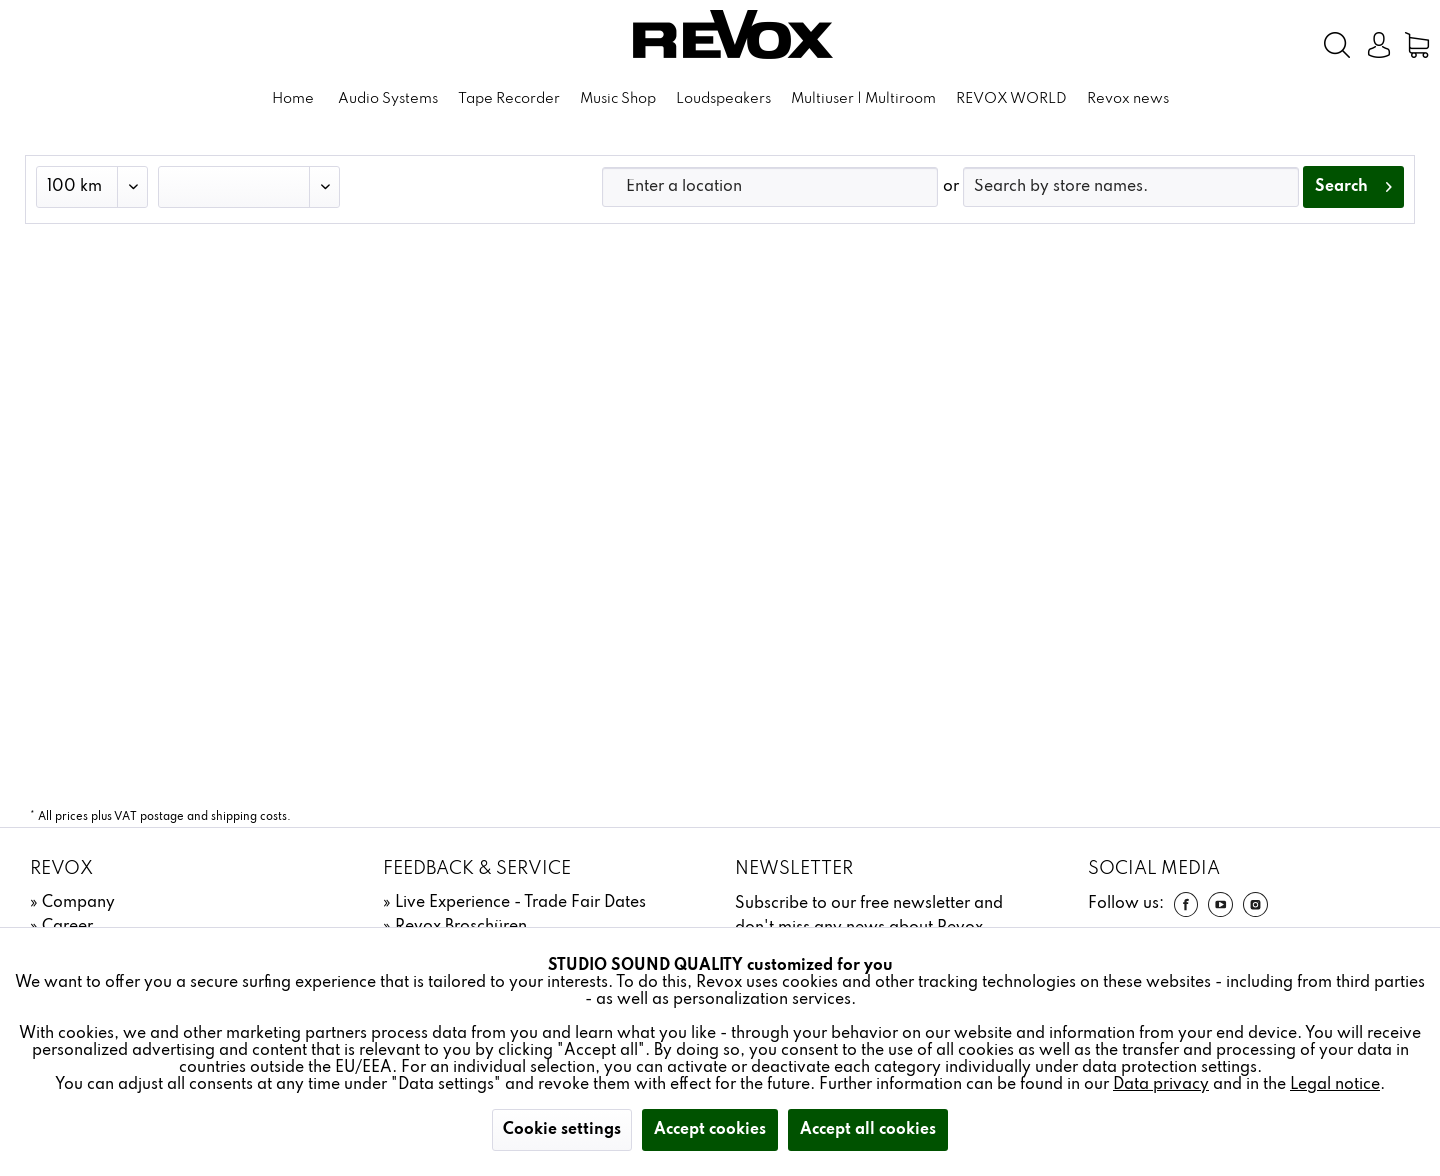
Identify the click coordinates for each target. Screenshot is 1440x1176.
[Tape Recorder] (509, 99)
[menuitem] (1270, 45)
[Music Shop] (618, 99)
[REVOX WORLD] (1011, 99)
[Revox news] (1128, 99)
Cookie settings (562, 1130)
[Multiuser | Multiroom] (863, 99)
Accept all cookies (868, 1130)
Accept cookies (710, 1130)
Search (1353, 183)
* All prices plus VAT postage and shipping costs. (160, 817)
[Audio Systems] (388, 99)
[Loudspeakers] (723, 99)
